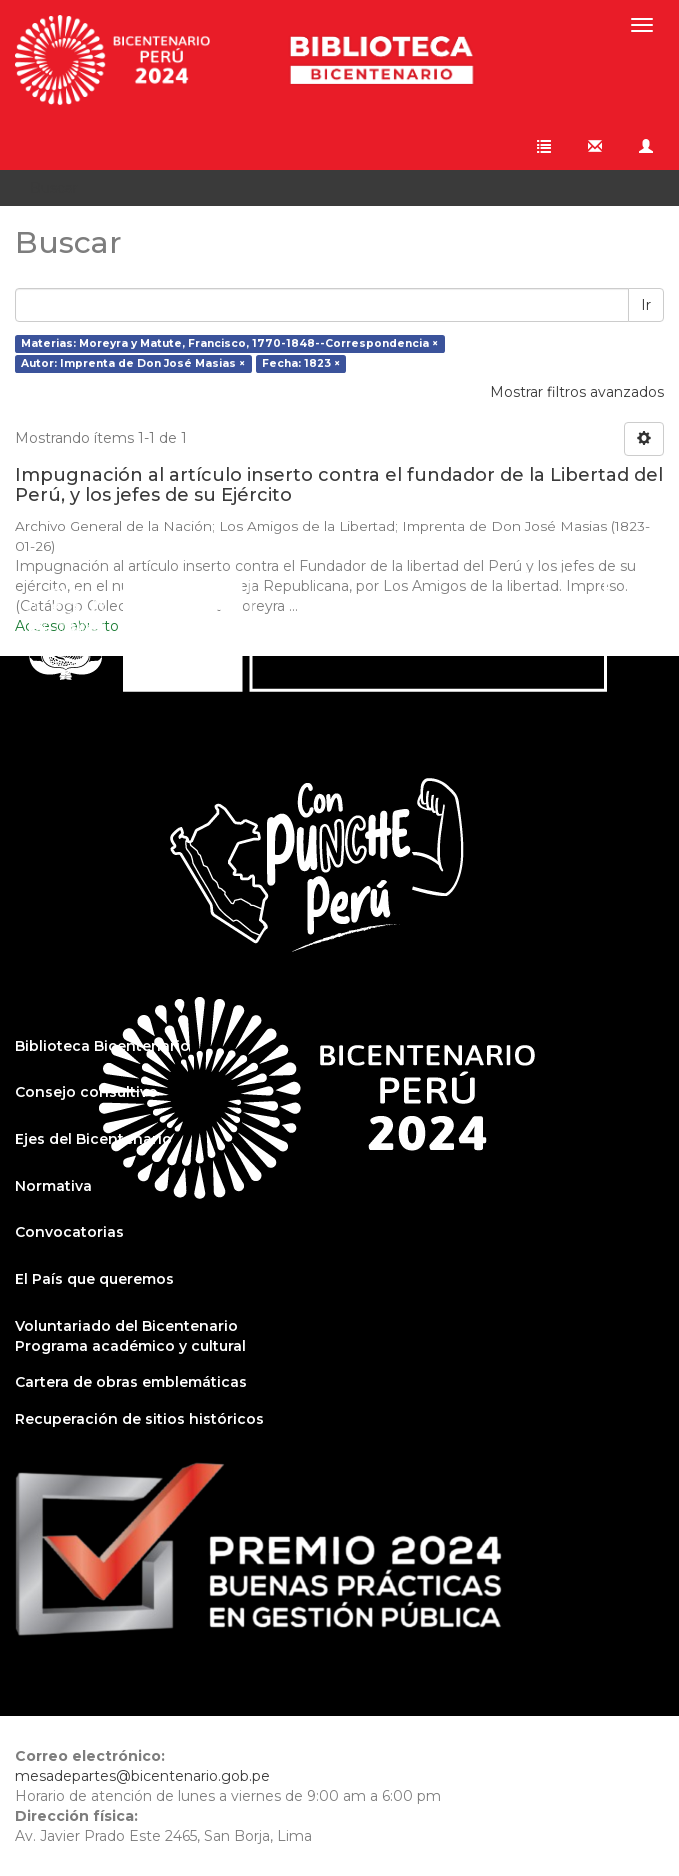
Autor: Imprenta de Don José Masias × (133, 363)
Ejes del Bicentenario (93, 1139)
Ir (646, 305)
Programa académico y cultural (130, 1346)
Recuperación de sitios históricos (139, 1419)
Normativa (53, 1186)
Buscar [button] (61, 188)
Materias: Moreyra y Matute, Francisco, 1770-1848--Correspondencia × (229, 343)
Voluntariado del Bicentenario (126, 1326)
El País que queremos (94, 1279)
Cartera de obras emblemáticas (131, 1382)
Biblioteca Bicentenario (102, 1046)
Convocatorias (69, 1232)
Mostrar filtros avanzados (577, 392)
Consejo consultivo (86, 1092)
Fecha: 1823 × (301, 363)
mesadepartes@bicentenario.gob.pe (142, 1776)
